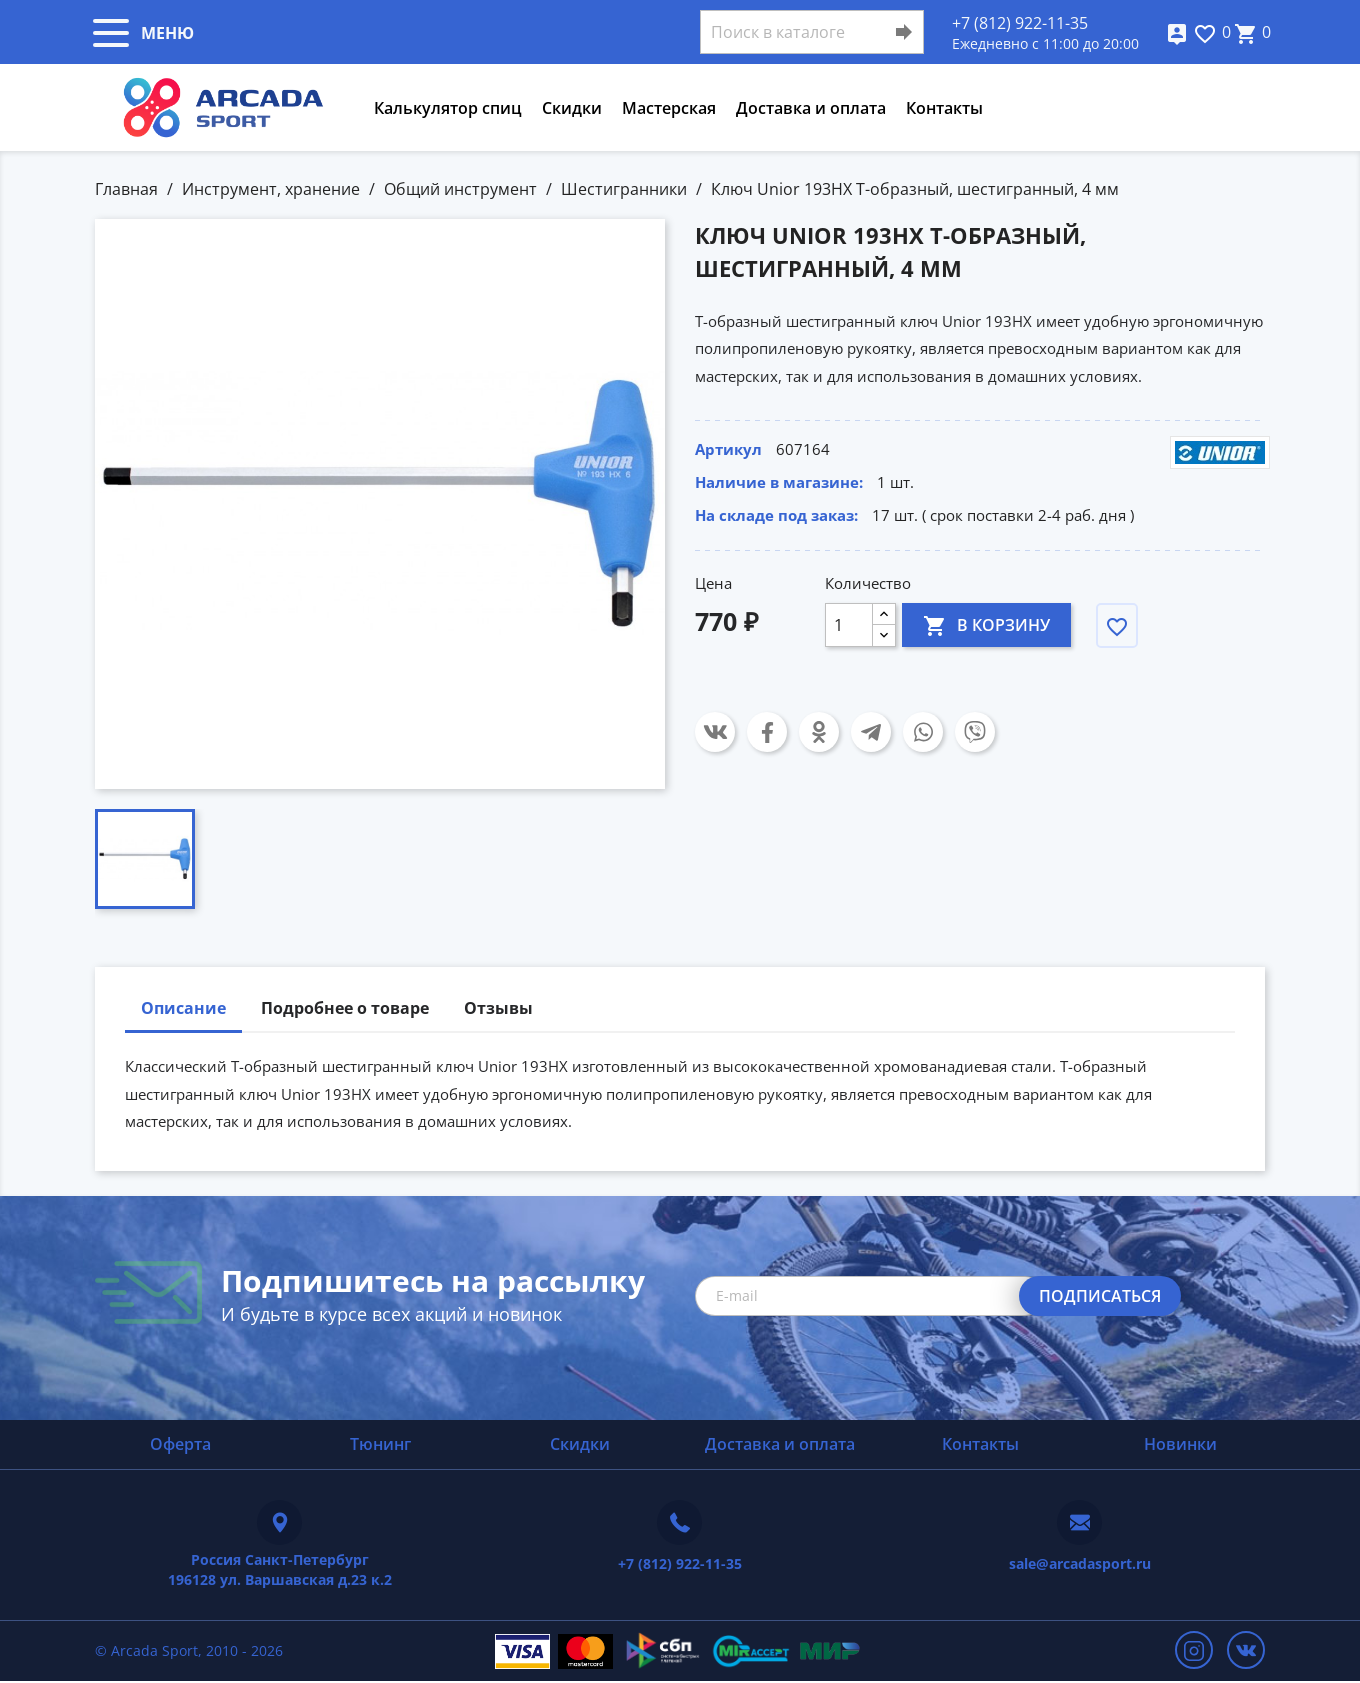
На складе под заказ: (776, 515)
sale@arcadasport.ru (1080, 1563)
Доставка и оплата (811, 108)
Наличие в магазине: (779, 482)
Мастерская (669, 108)
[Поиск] (812, 32)
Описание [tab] (183, 1008)
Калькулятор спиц (448, 108)
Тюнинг (380, 1444)
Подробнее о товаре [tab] (345, 1008)
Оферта (180, 1444)
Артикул (728, 449)
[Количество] (849, 625)
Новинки (1180, 1444)
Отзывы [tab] (498, 1008)
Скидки (572, 108)
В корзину (986, 624)
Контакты (944, 108)
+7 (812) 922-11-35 (1020, 23)
